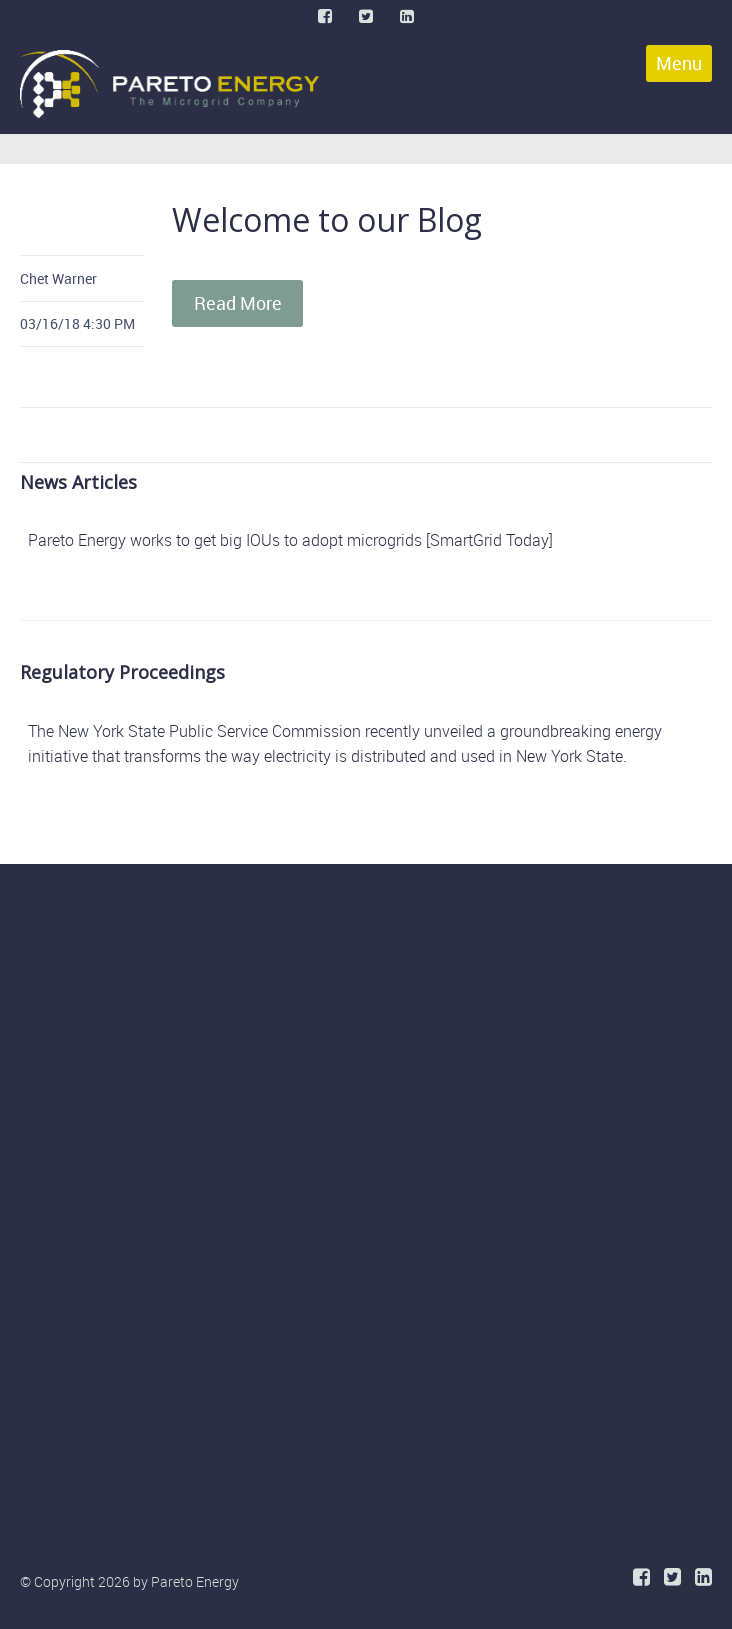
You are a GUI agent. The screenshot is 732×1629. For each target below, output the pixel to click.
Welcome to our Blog (327, 219)
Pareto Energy (195, 1581)
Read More (238, 303)
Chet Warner (58, 278)
